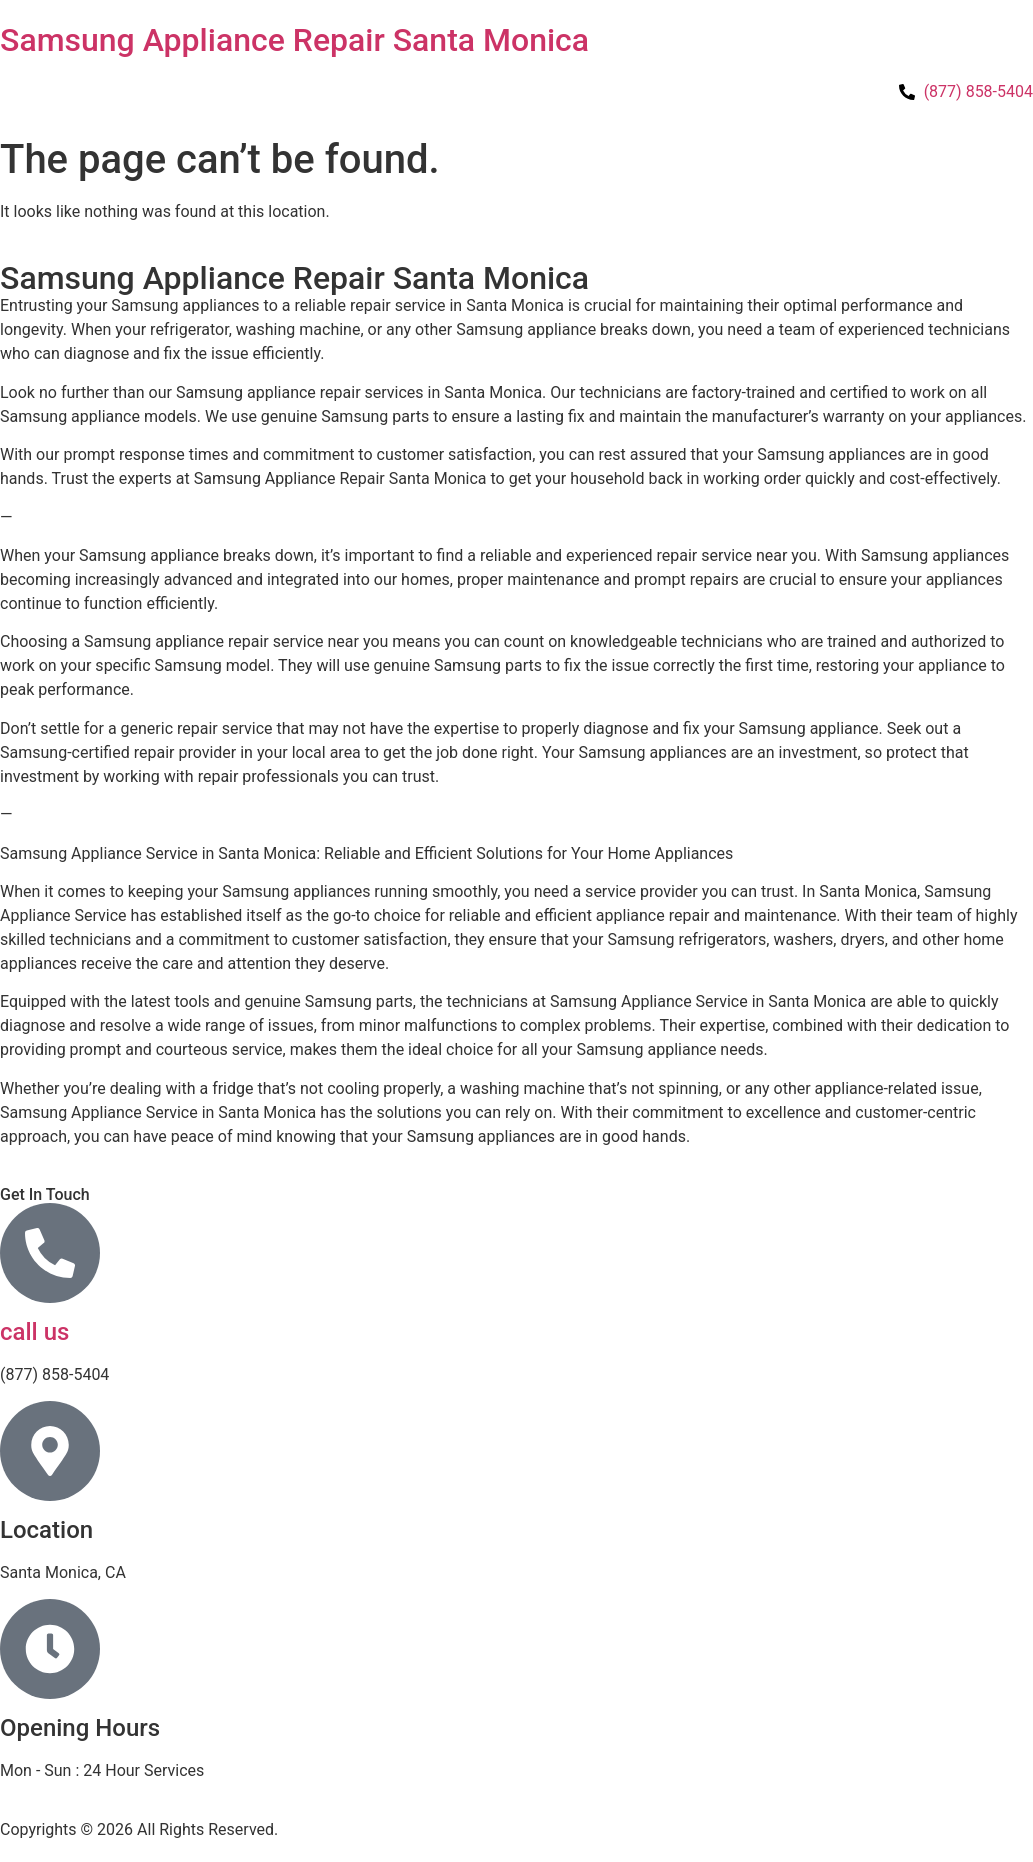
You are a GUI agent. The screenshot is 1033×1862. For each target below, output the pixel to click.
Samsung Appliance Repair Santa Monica (294, 40)
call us (34, 1332)
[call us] (50, 1253)
